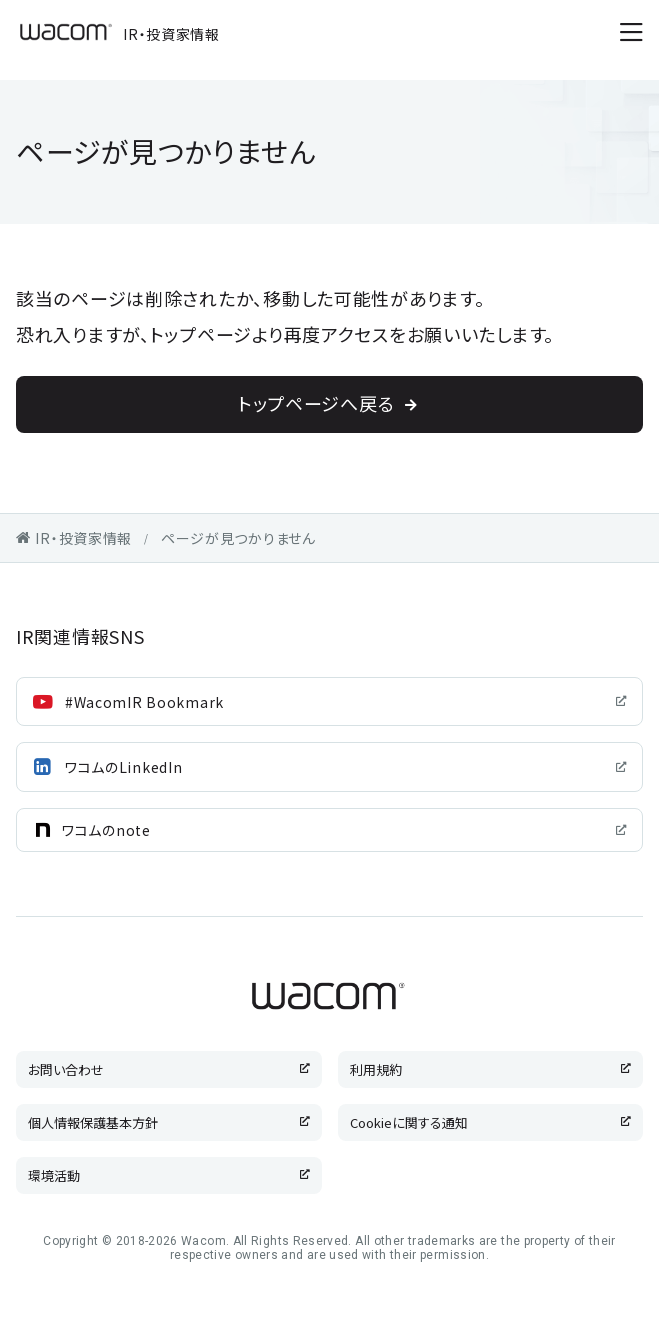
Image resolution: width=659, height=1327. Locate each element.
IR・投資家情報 (118, 32)
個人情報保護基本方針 (93, 1122)
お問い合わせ (66, 1069)
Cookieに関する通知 (409, 1122)
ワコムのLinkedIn (124, 767)
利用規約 (376, 1069)
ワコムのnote (106, 830)
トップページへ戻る (316, 403)
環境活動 (54, 1175)
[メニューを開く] (631, 32)
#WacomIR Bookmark (144, 702)
